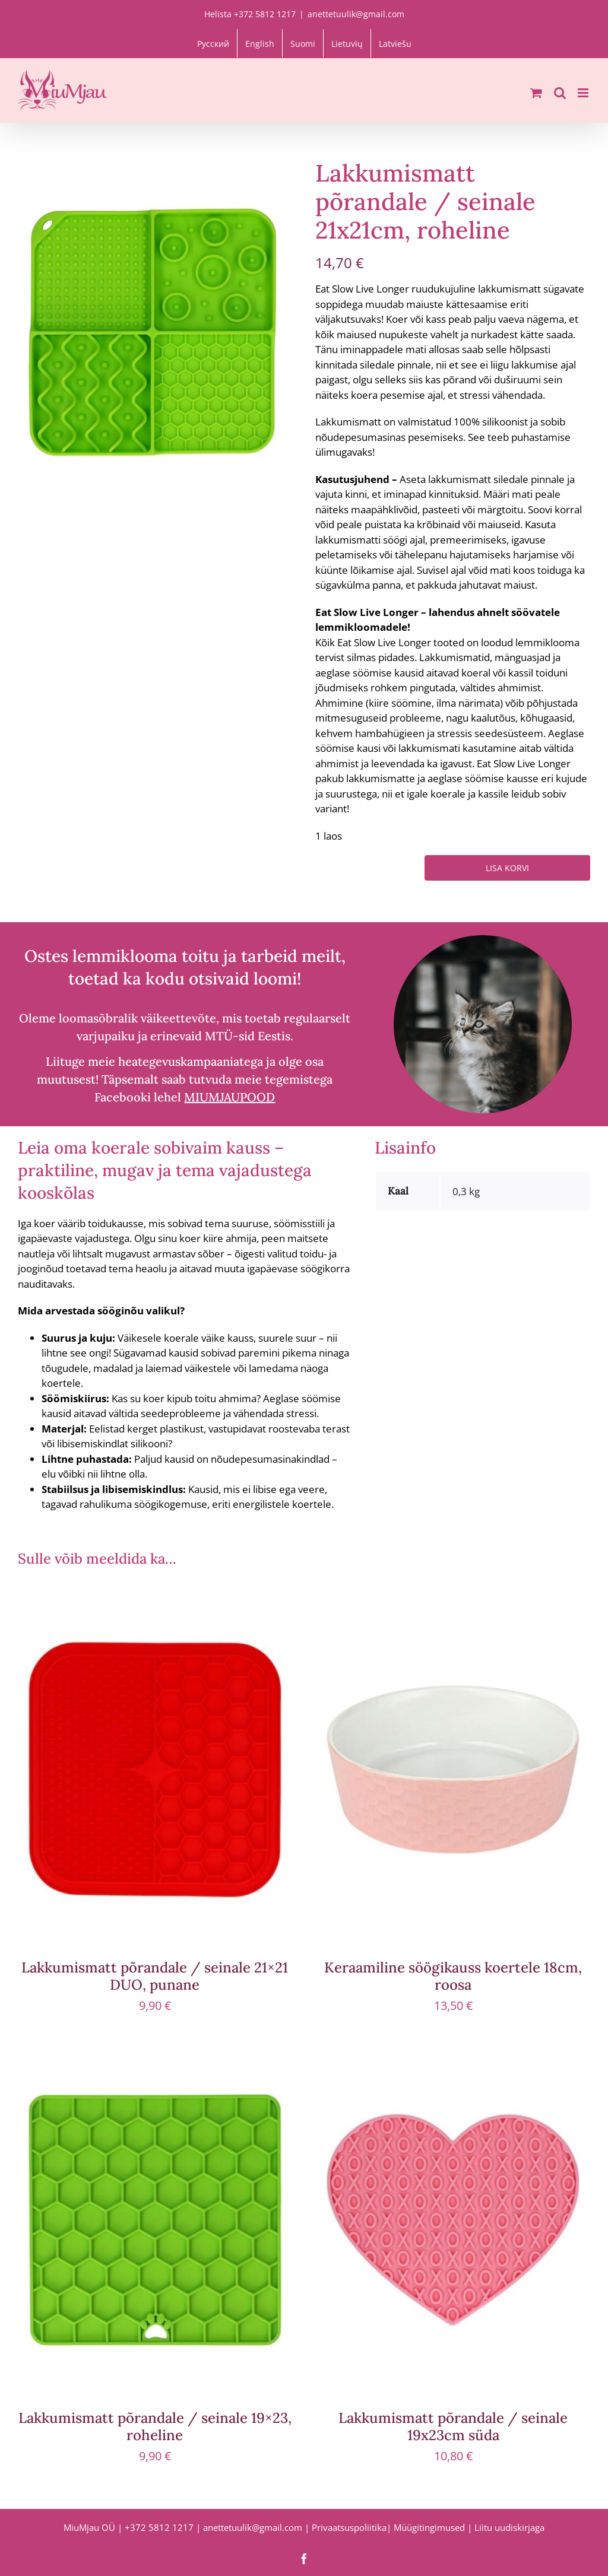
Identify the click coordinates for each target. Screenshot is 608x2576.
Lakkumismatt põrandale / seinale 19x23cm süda (453, 2426)
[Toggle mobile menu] (584, 93)
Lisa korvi (507, 868)
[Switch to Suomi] (303, 43)
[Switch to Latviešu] (395, 43)
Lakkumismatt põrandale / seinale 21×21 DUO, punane (154, 1976)
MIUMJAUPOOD (229, 1097)
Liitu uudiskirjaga (509, 2527)
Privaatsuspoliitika (349, 2527)
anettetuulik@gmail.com (356, 14)
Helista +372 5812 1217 (250, 14)
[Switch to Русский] (213, 43)
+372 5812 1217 (159, 2527)
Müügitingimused (429, 2527)
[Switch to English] (260, 43)
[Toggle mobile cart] (536, 93)
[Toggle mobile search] (560, 93)
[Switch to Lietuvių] (347, 43)
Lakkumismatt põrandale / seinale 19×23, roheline (155, 2426)
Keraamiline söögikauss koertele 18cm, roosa (453, 1976)
